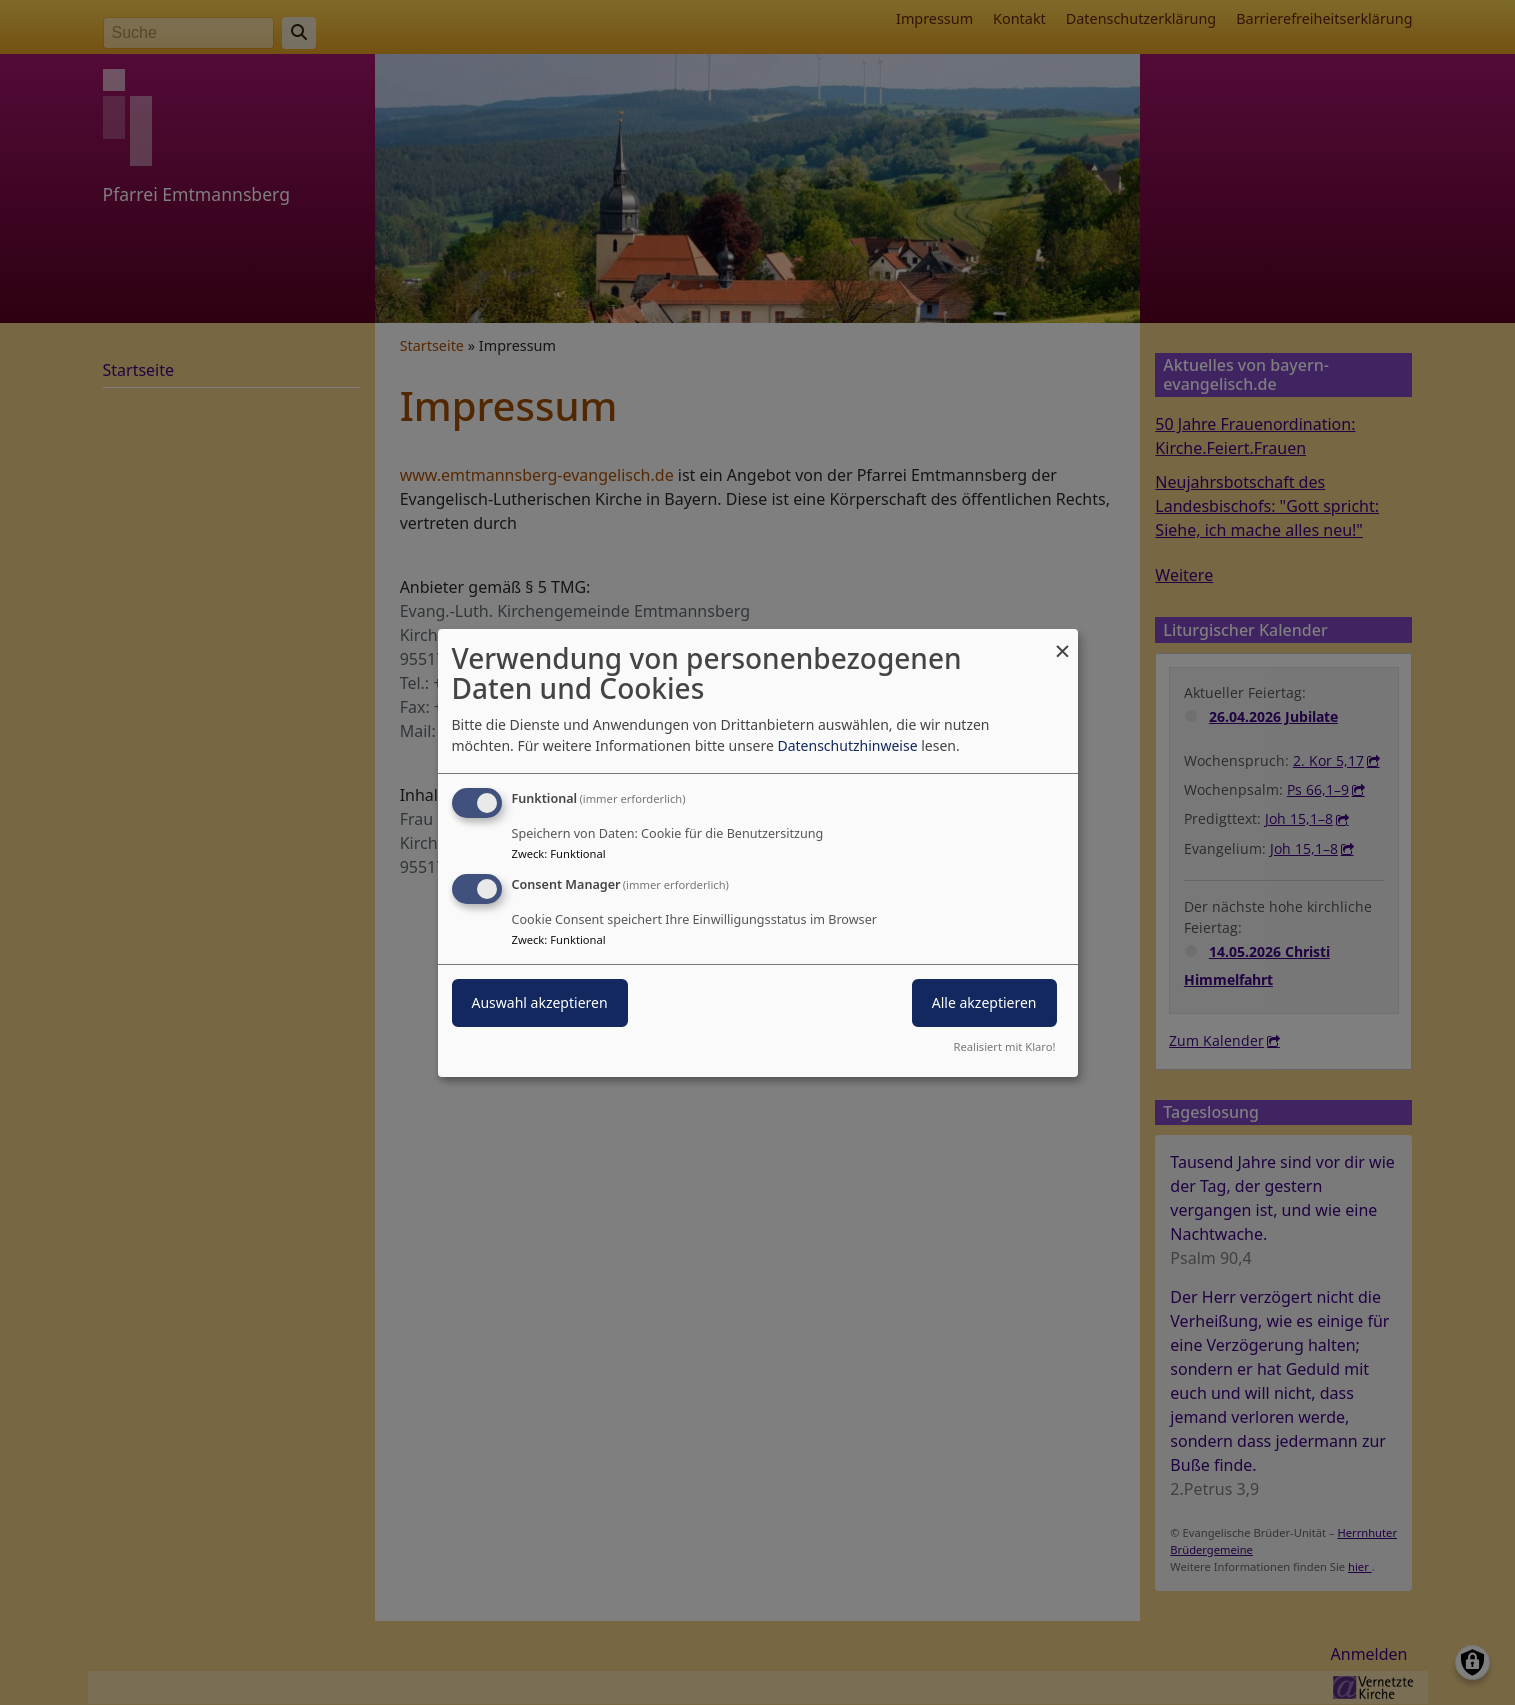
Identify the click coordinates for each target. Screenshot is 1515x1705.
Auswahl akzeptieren (540, 1002)
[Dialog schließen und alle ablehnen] (1063, 640)
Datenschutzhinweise (847, 745)
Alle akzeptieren (984, 1002)
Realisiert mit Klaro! (1005, 1046)
